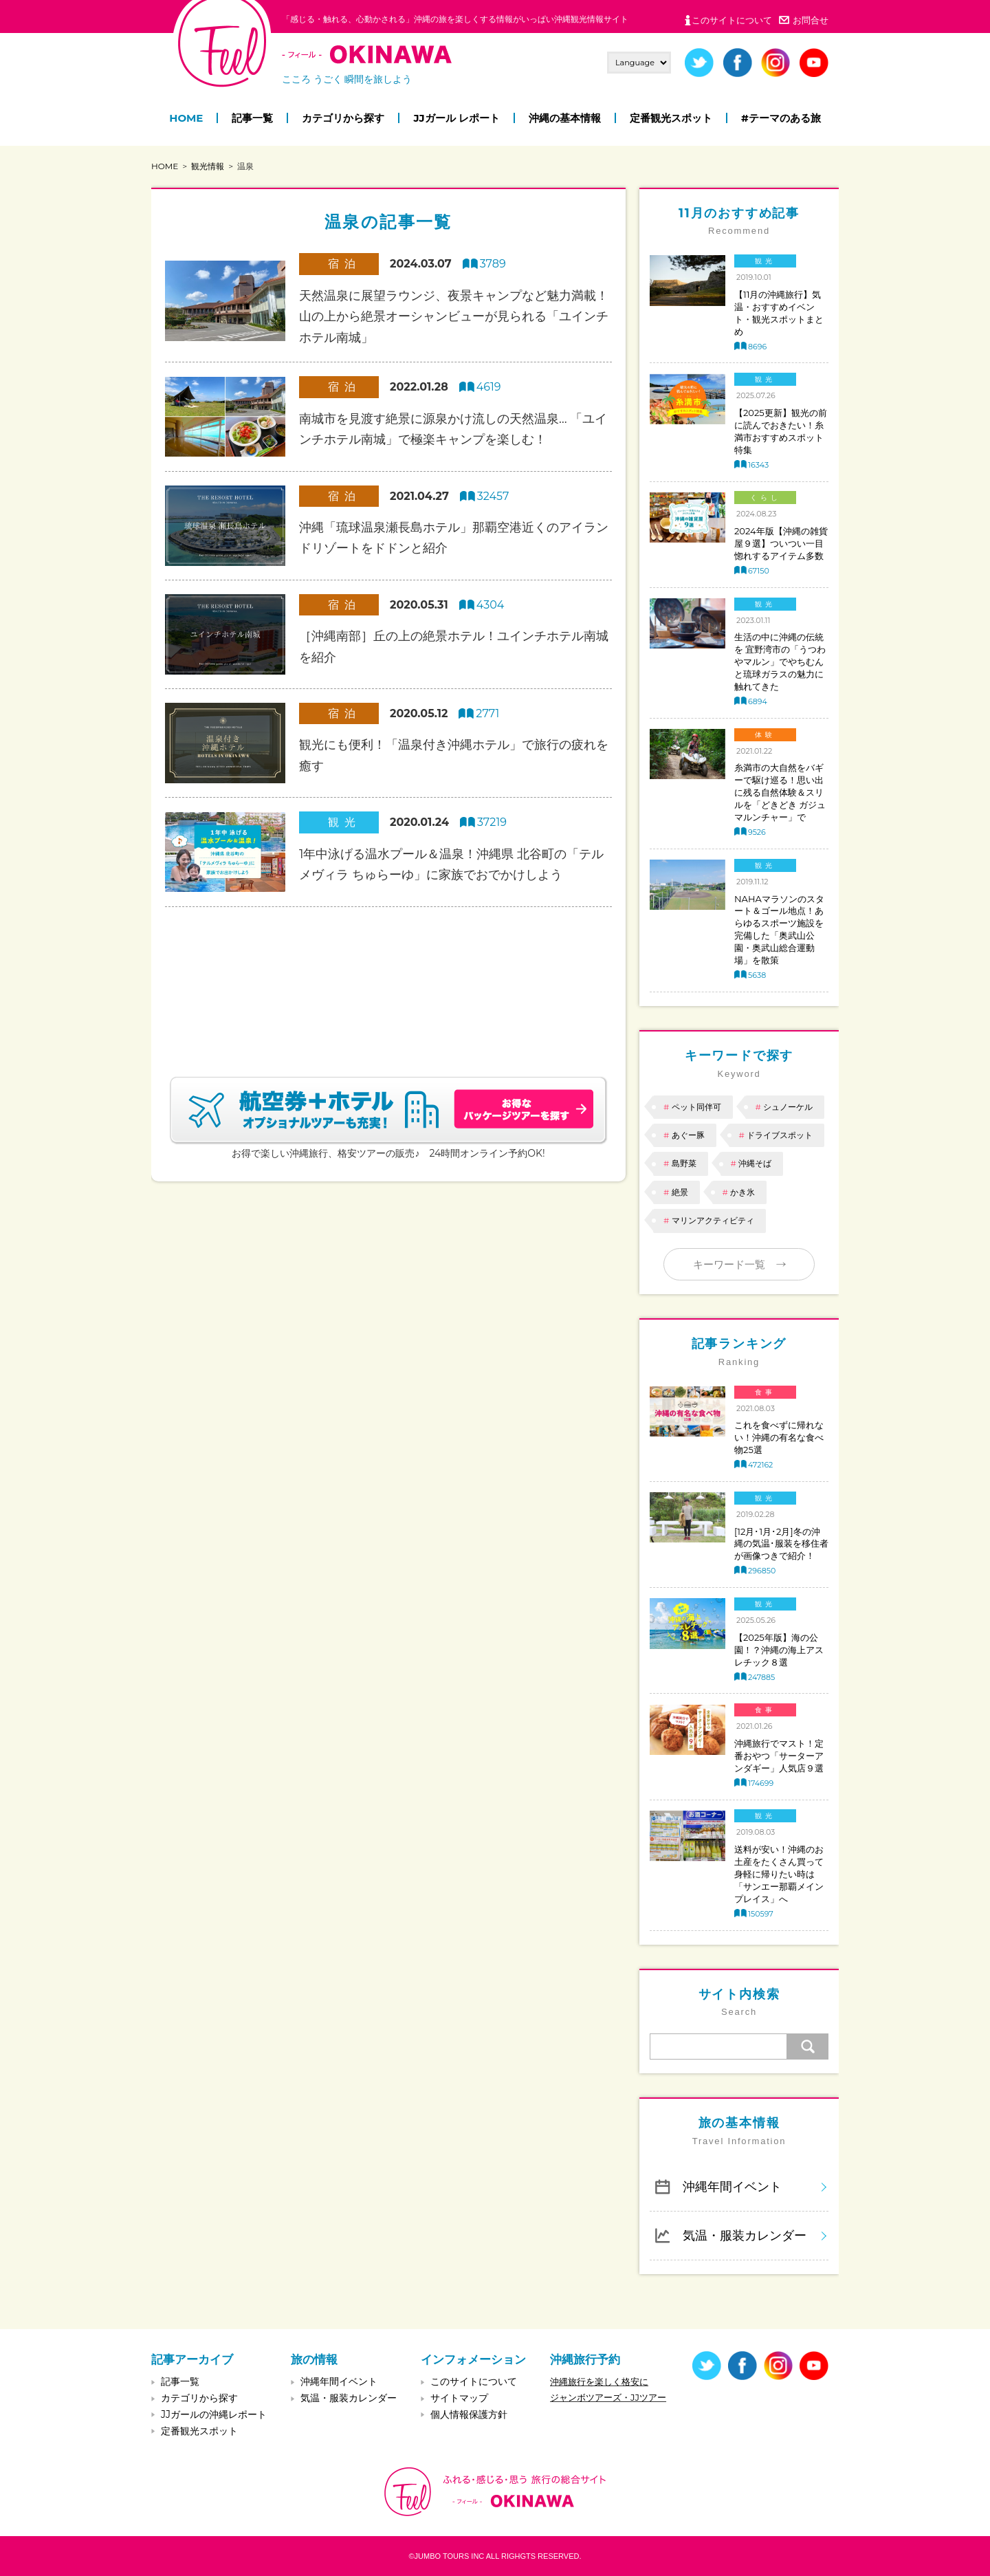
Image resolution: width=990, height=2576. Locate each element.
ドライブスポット (780, 1135)
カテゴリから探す (343, 117)
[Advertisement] (388, 975)
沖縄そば (754, 1163)
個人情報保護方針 (468, 2414)
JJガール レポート (456, 117)
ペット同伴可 (696, 1107)
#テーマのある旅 (781, 117)
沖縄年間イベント (732, 2186)
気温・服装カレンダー (744, 2235)
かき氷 (742, 1192)
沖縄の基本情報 (565, 117)
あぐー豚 (688, 1135)
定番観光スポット (671, 117)
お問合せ (810, 19)
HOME (186, 117)
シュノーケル (788, 1107)
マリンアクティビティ (713, 1220)
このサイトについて (732, 19)
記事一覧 (252, 117)
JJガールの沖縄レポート (214, 2414)
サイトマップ (459, 2398)
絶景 (680, 1192)
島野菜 (684, 1163)
